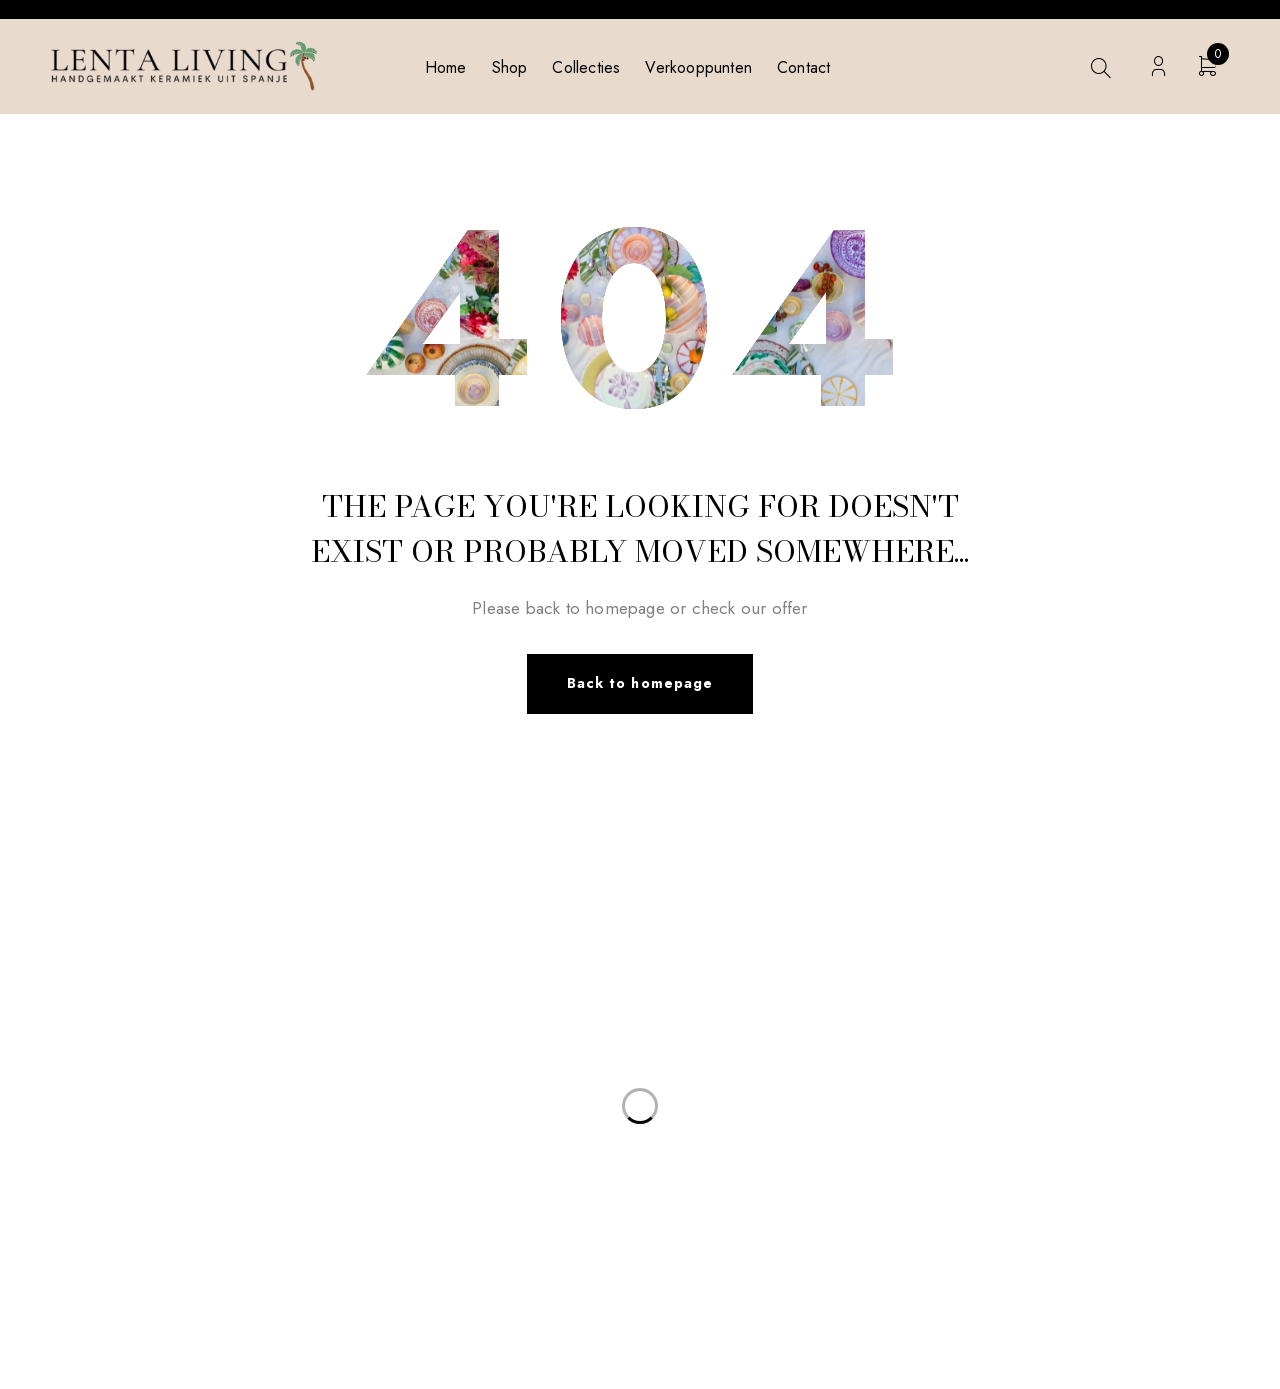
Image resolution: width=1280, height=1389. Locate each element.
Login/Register (1158, 66)
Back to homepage (640, 684)
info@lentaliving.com (187, 972)
